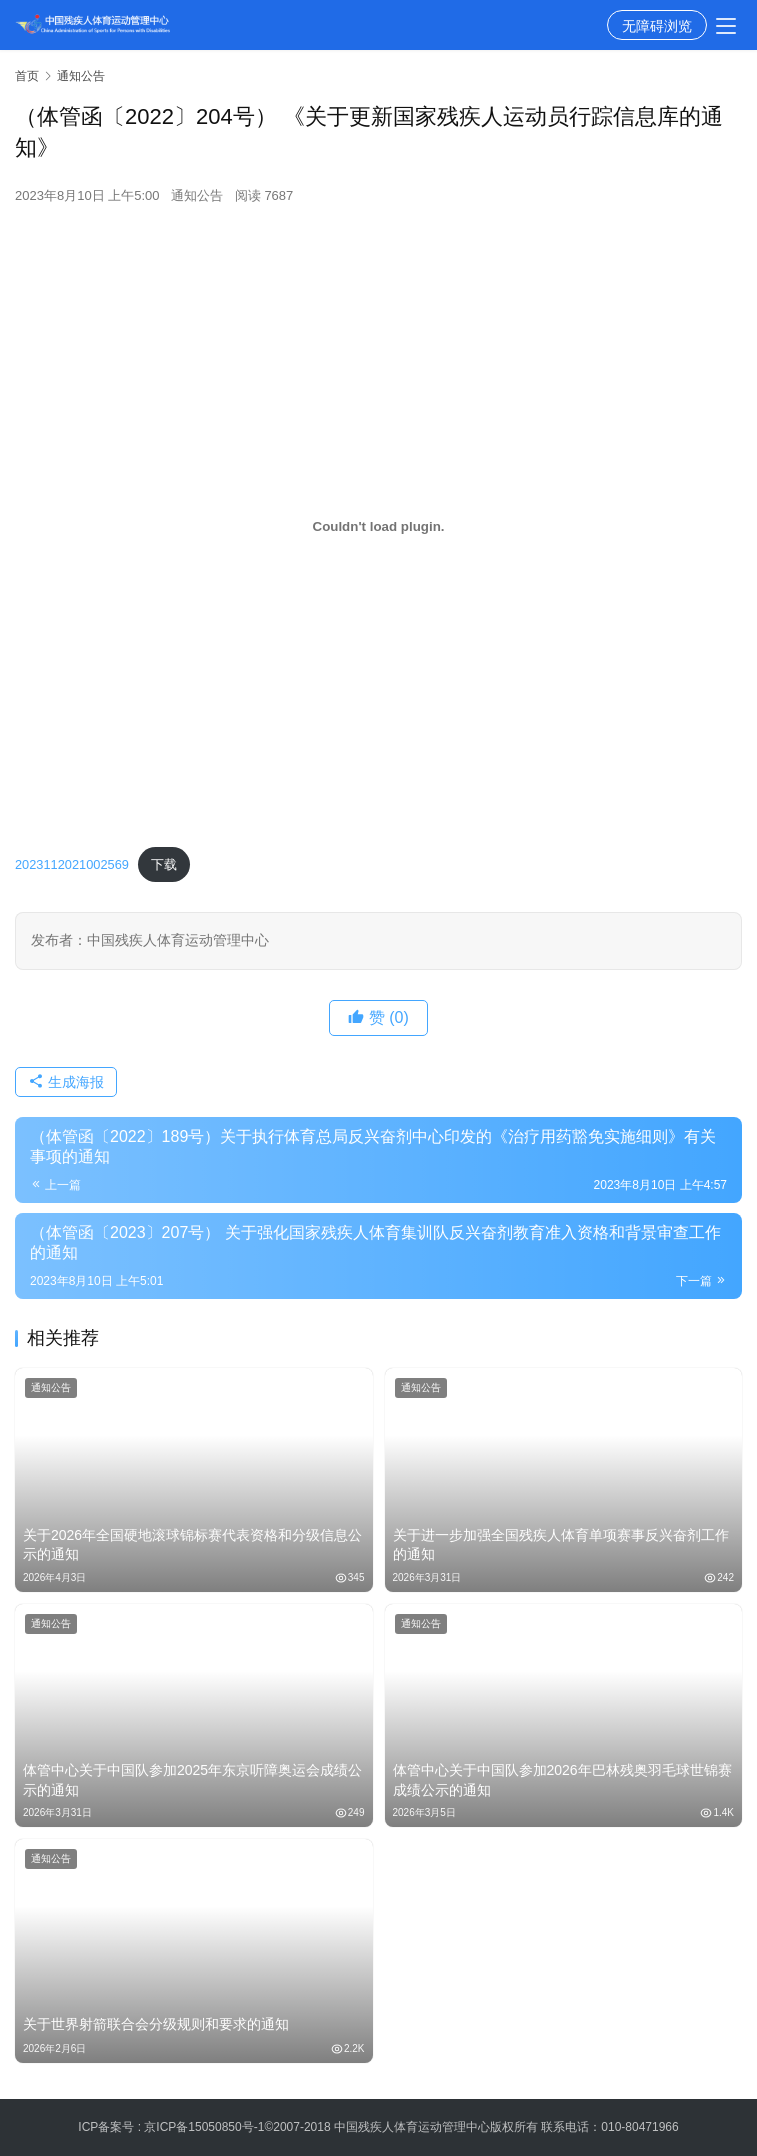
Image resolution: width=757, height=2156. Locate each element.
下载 (164, 864)
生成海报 (66, 1082)
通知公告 (197, 195)
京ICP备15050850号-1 (204, 2127)
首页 (27, 76)
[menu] (726, 26)
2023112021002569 (72, 864)
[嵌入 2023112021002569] (378, 527)
